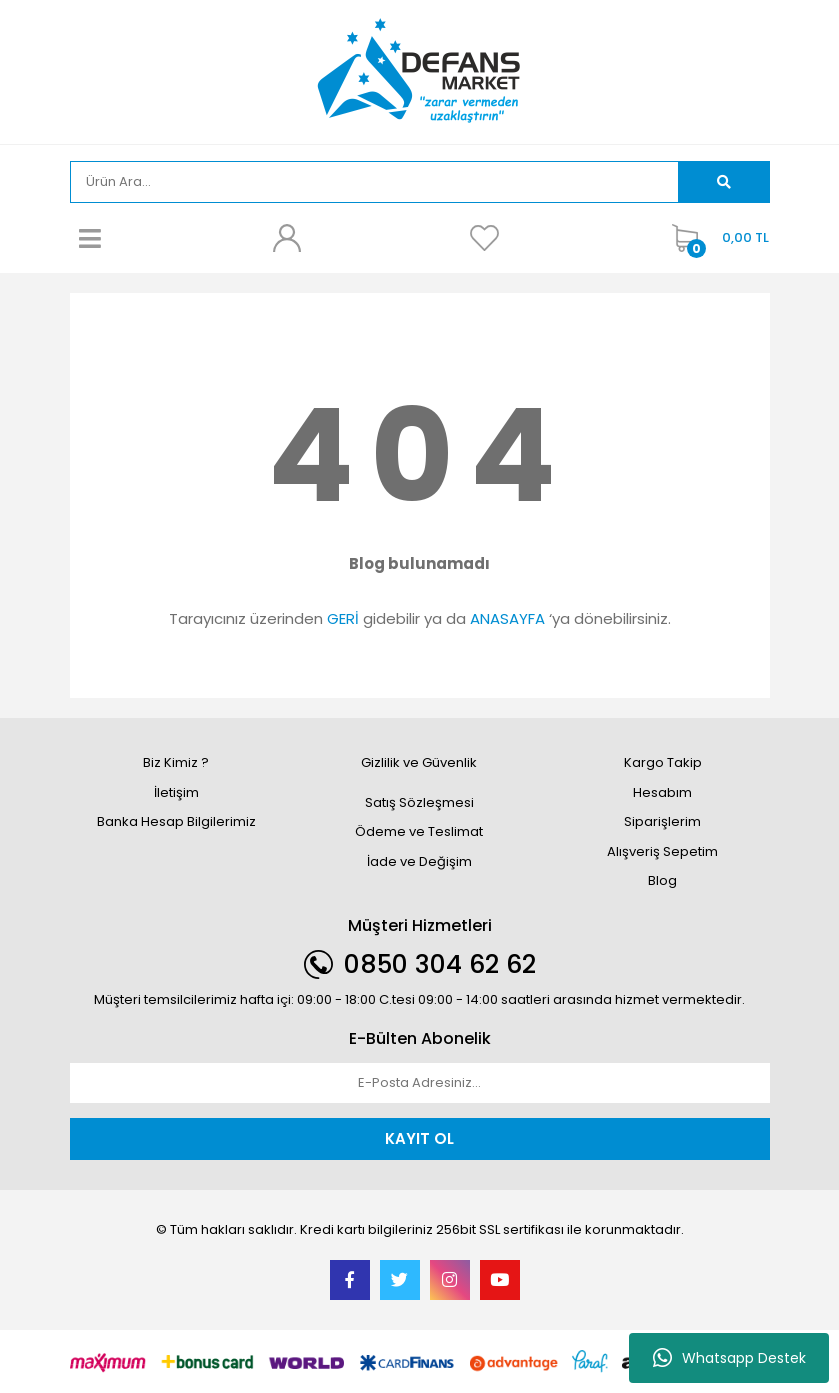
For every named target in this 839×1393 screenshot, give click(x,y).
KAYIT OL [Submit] (419, 1138)
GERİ (343, 618)
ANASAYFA (507, 618)
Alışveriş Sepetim (662, 851)
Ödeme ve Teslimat (419, 831)
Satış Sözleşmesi (419, 802)
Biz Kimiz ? (176, 762)
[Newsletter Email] (420, 1083)
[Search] (374, 182)
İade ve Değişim (419, 861)
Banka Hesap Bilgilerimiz (176, 821)
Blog (662, 880)
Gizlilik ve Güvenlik (419, 762)
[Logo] (419, 70)
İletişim (176, 792)
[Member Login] (287, 238)
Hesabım (662, 792)
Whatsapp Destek (729, 1358)
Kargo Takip (663, 762)
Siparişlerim (662, 821)
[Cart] (715, 238)
